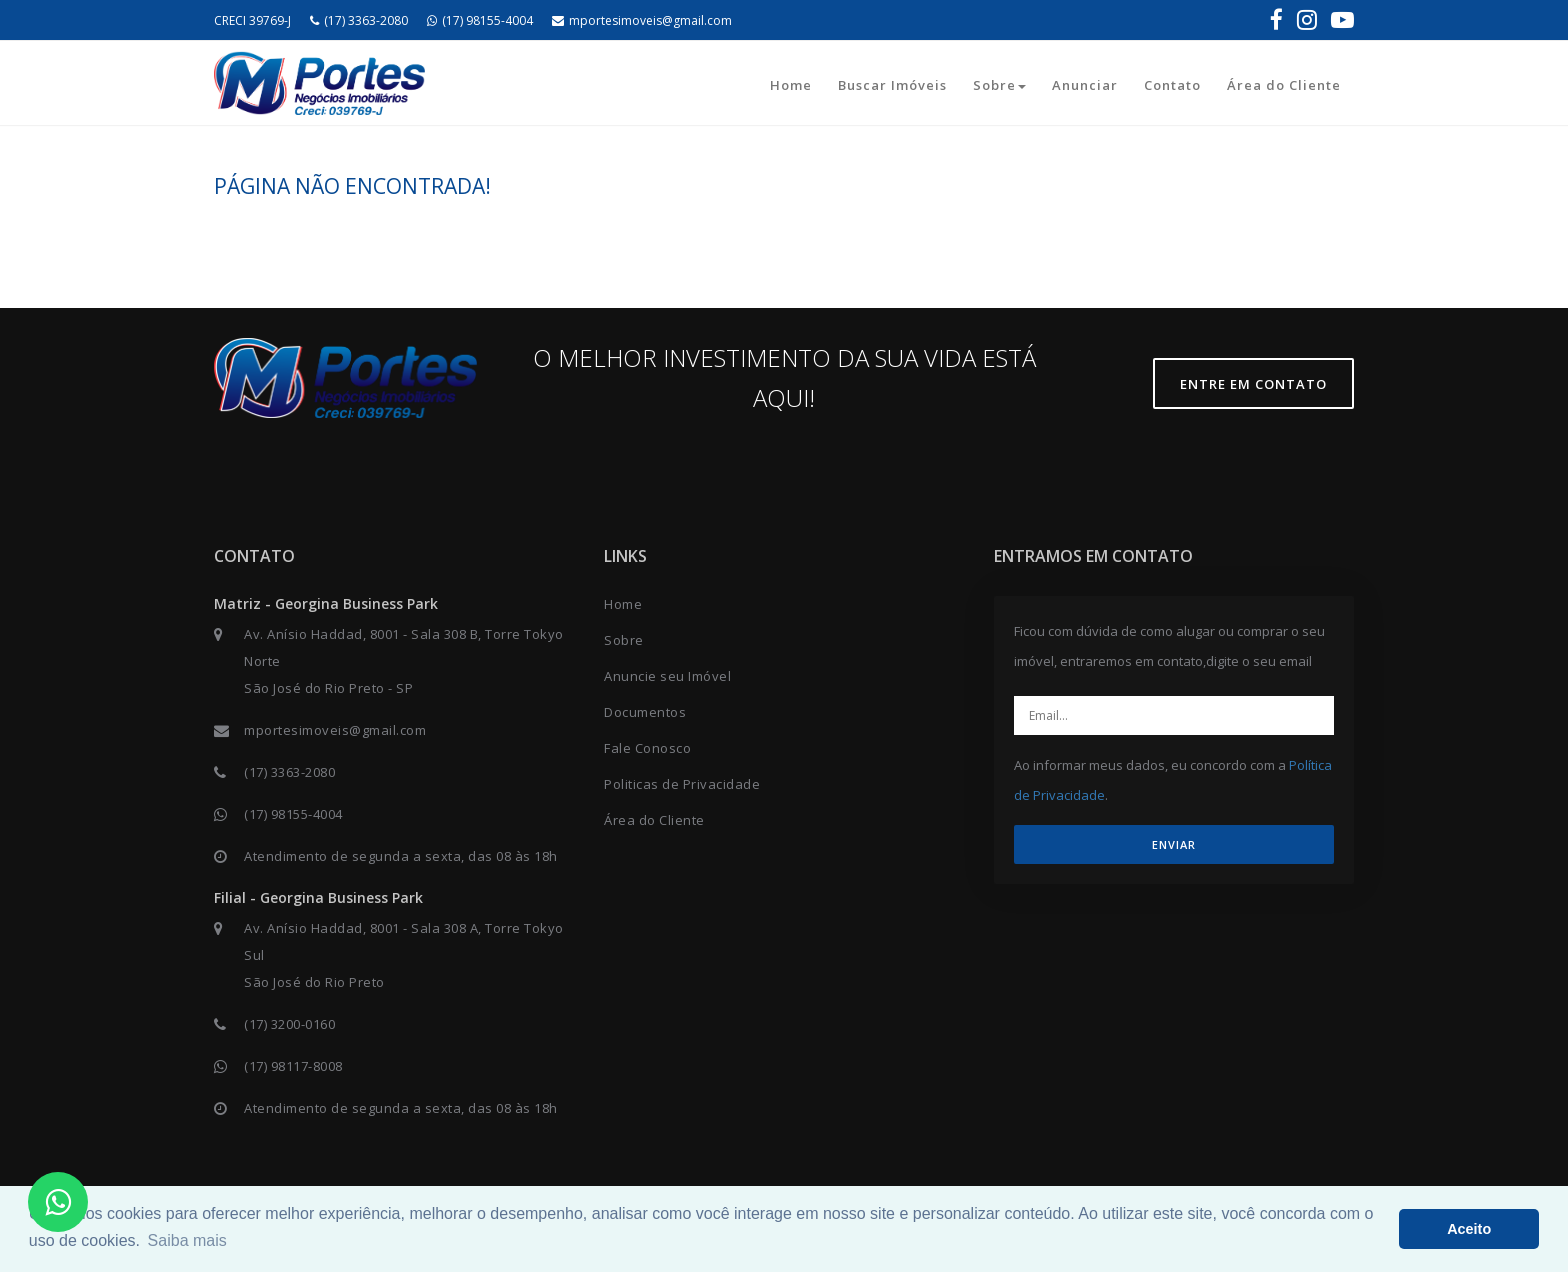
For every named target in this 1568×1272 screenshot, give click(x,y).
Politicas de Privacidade (682, 784)
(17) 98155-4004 (480, 20)
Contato (1172, 85)
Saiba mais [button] (187, 1240)
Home (791, 85)
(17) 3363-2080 (359, 20)
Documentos (645, 712)
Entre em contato (1253, 384)
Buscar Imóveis (892, 85)
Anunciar (1085, 85)
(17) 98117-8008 (293, 1066)
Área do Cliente (1284, 85)
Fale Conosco (647, 748)
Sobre (999, 85)
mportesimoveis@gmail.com (642, 20)
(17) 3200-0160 (289, 1024)
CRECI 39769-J (252, 20)
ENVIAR (1174, 844)
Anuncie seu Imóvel (667, 676)
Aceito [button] (1469, 1229)
